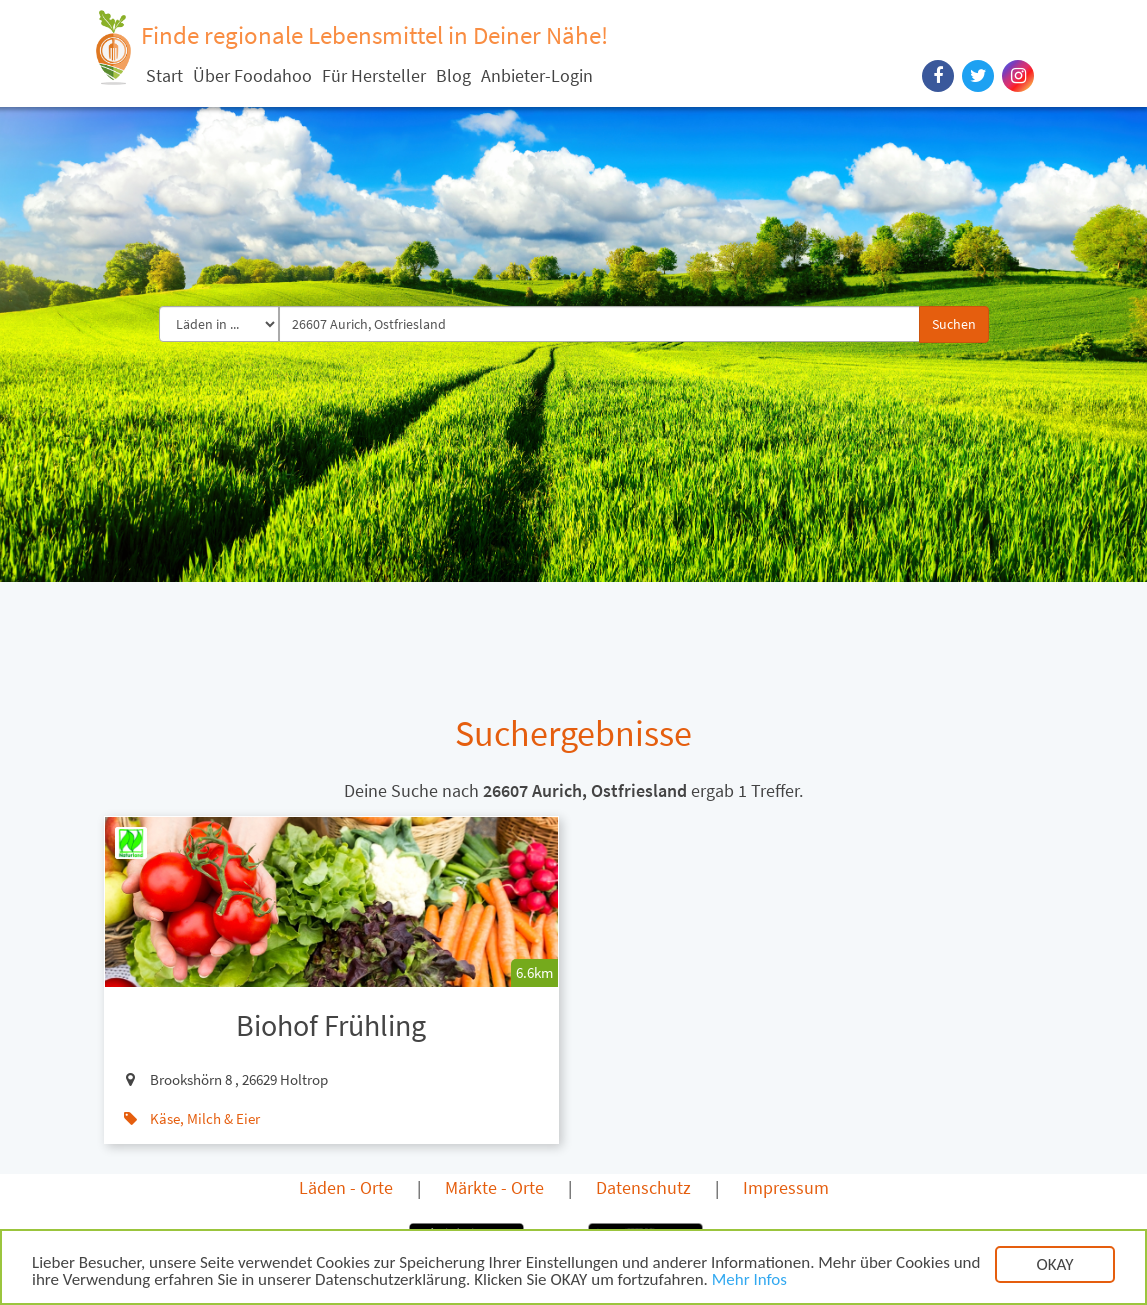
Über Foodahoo (252, 75)
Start (164, 75)
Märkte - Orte (494, 1187)
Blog (453, 75)
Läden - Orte (346, 1187)
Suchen (954, 324)
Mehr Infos (749, 1281)
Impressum (786, 1187)
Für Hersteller (374, 75)
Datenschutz (643, 1187)
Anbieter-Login (537, 75)
